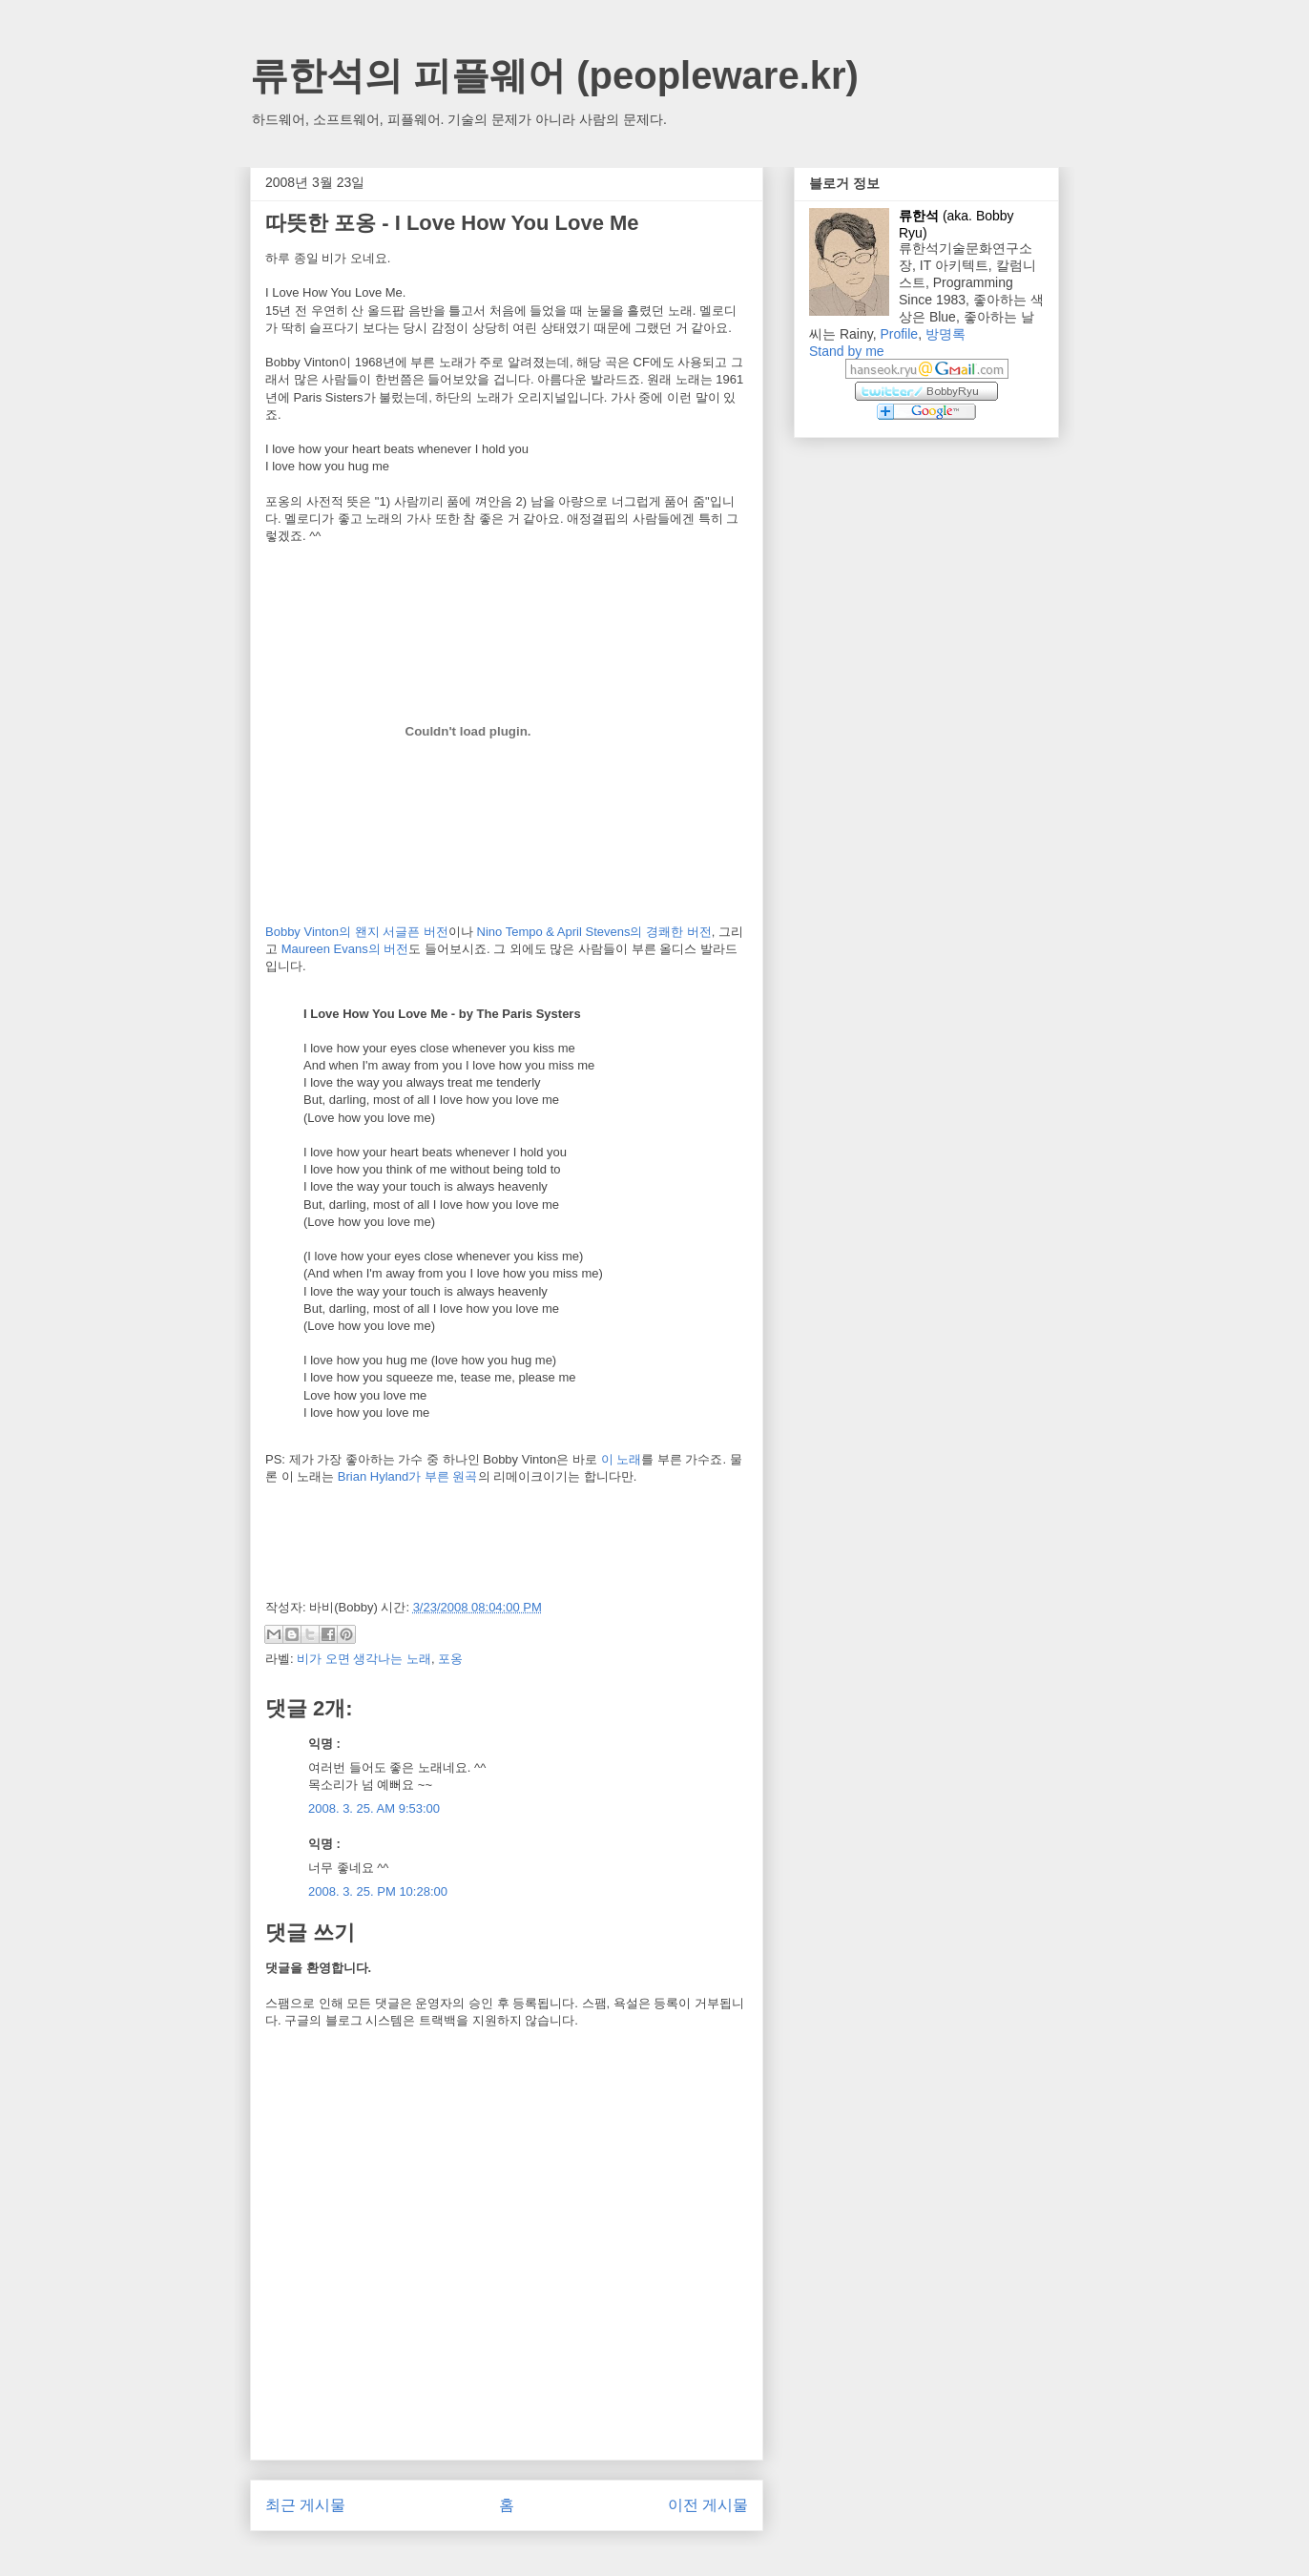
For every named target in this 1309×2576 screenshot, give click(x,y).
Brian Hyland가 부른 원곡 (408, 1476)
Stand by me (846, 351)
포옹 (450, 1659)
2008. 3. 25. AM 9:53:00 (374, 1808)
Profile (899, 334)
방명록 (945, 334)
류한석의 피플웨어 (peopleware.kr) (554, 75)
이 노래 (621, 1459)
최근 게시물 (305, 2505)
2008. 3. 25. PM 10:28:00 (377, 1891)
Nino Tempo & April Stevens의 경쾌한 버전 (594, 931)
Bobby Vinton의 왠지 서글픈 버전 (356, 931)
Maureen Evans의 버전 (345, 949)
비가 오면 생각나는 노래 (364, 1659)
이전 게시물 (708, 2505)
